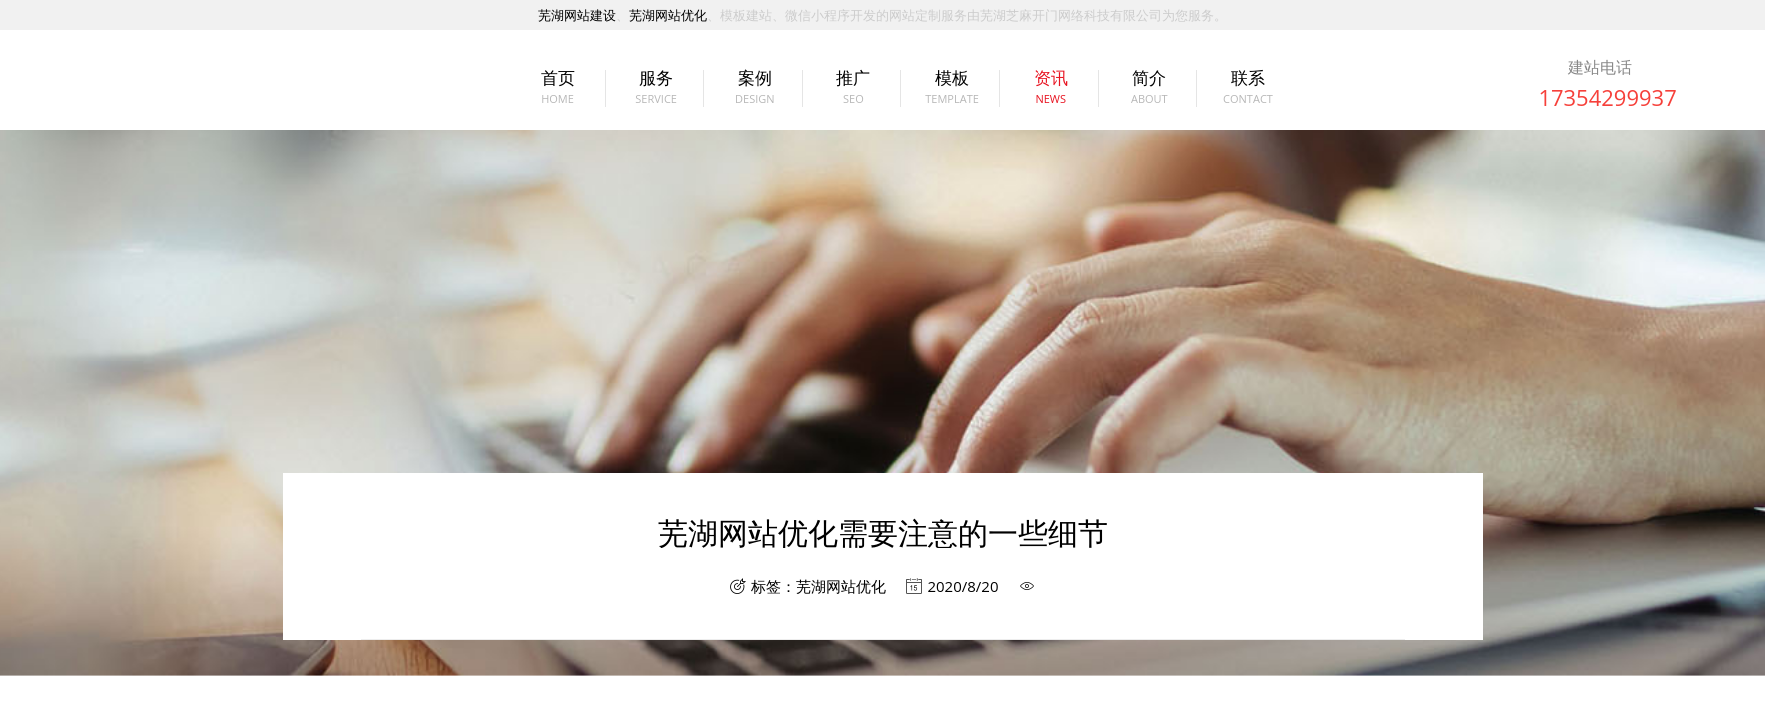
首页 (558, 88)
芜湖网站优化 (668, 15)
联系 (1248, 88)
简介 (1149, 88)
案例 (755, 88)
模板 (952, 88)
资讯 (1051, 88)
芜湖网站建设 (577, 15)
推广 (853, 88)
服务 (656, 88)
